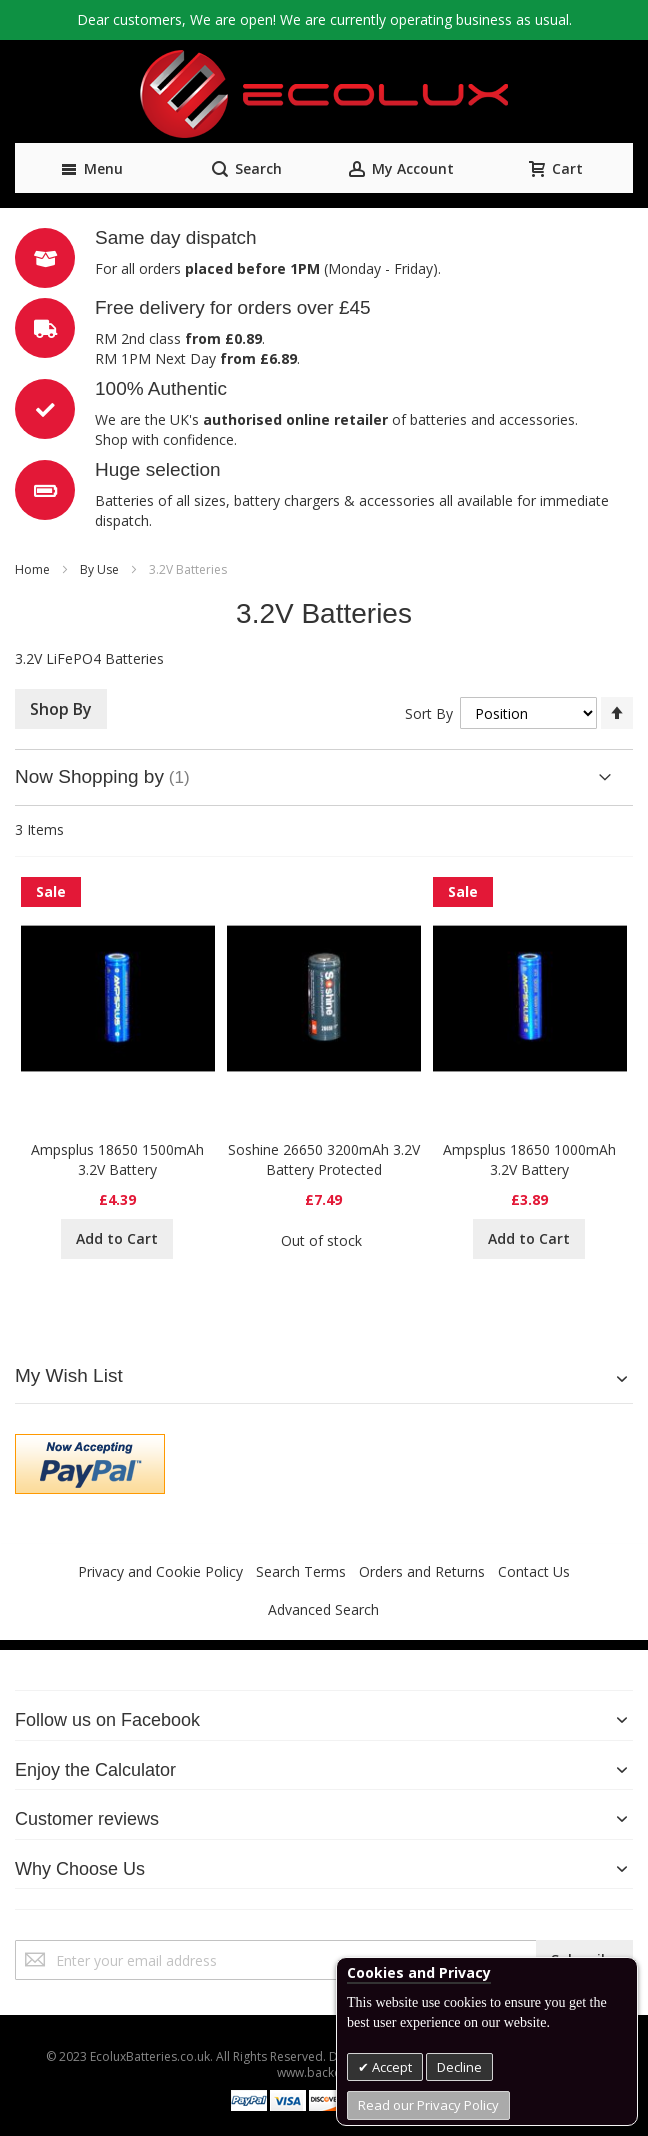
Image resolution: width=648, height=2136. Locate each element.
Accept (390, 2067)
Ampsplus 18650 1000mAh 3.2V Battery (529, 1159)
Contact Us (534, 1571)
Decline (459, 2067)
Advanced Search (323, 1609)
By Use (101, 569)
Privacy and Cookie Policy (160, 1571)
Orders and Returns (422, 1571)
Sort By (429, 713)
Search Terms (301, 1571)
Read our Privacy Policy (428, 2105)
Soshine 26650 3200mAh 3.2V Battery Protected (324, 1159)
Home (34, 569)
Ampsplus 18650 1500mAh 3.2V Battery (117, 1159)
